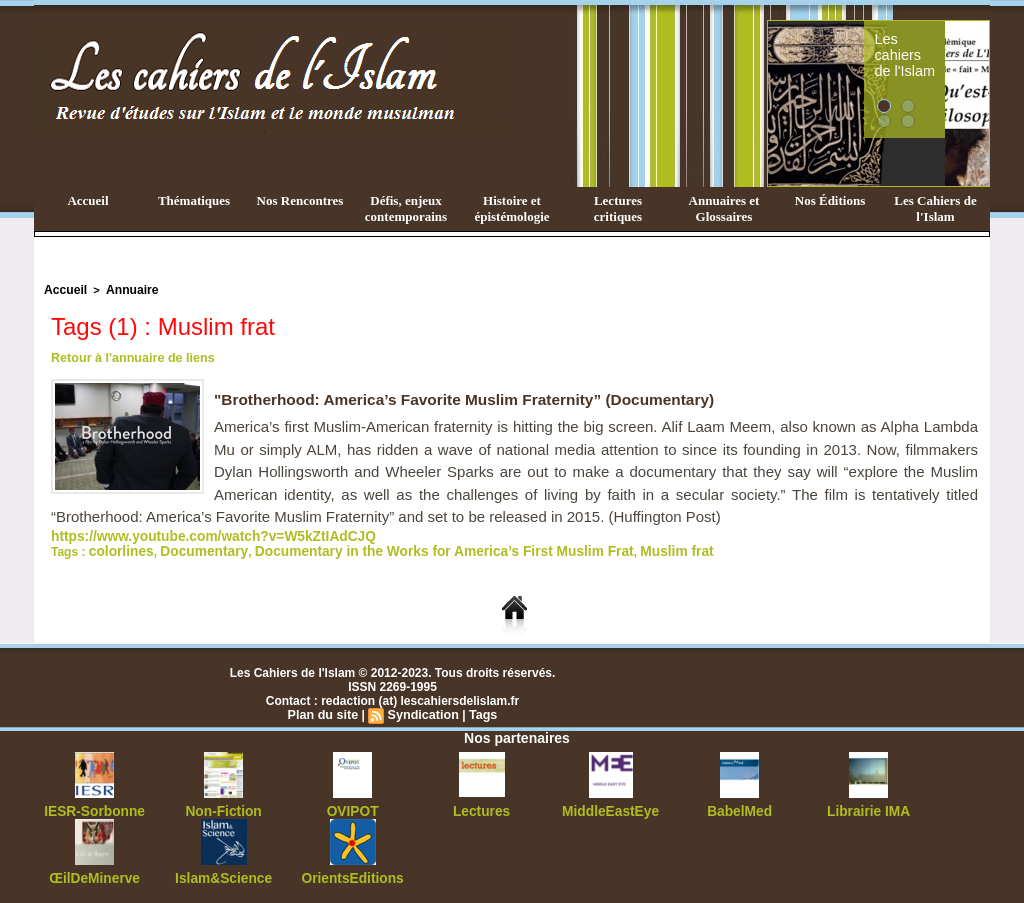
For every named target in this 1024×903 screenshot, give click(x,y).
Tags (479, 711)
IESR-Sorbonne (95, 807)
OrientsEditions (352, 873)
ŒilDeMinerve (94, 873)
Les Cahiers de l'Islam (935, 208)
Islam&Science (223, 873)
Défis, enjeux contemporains (406, 208)
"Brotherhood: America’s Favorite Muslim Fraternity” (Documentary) (473, 397)
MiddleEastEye (610, 807)
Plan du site (325, 711)
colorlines (117, 548)
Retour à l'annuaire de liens (129, 356)
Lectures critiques (618, 208)
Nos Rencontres (300, 200)
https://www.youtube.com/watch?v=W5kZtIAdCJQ (193, 534)
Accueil (87, 200)
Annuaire (125, 289)
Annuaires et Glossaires (724, 208)
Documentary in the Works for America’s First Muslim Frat (400, 548)
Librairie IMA (868, 807)
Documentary (190, 548)
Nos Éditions (830, 200)
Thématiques (194, 200)
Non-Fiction (223, 807)
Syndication (422, 711)
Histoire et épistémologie (511, 208)
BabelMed (739, 807)
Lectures (482, 807)
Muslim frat (604, 548)
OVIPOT (352, 807)
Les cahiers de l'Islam (940, 43)
